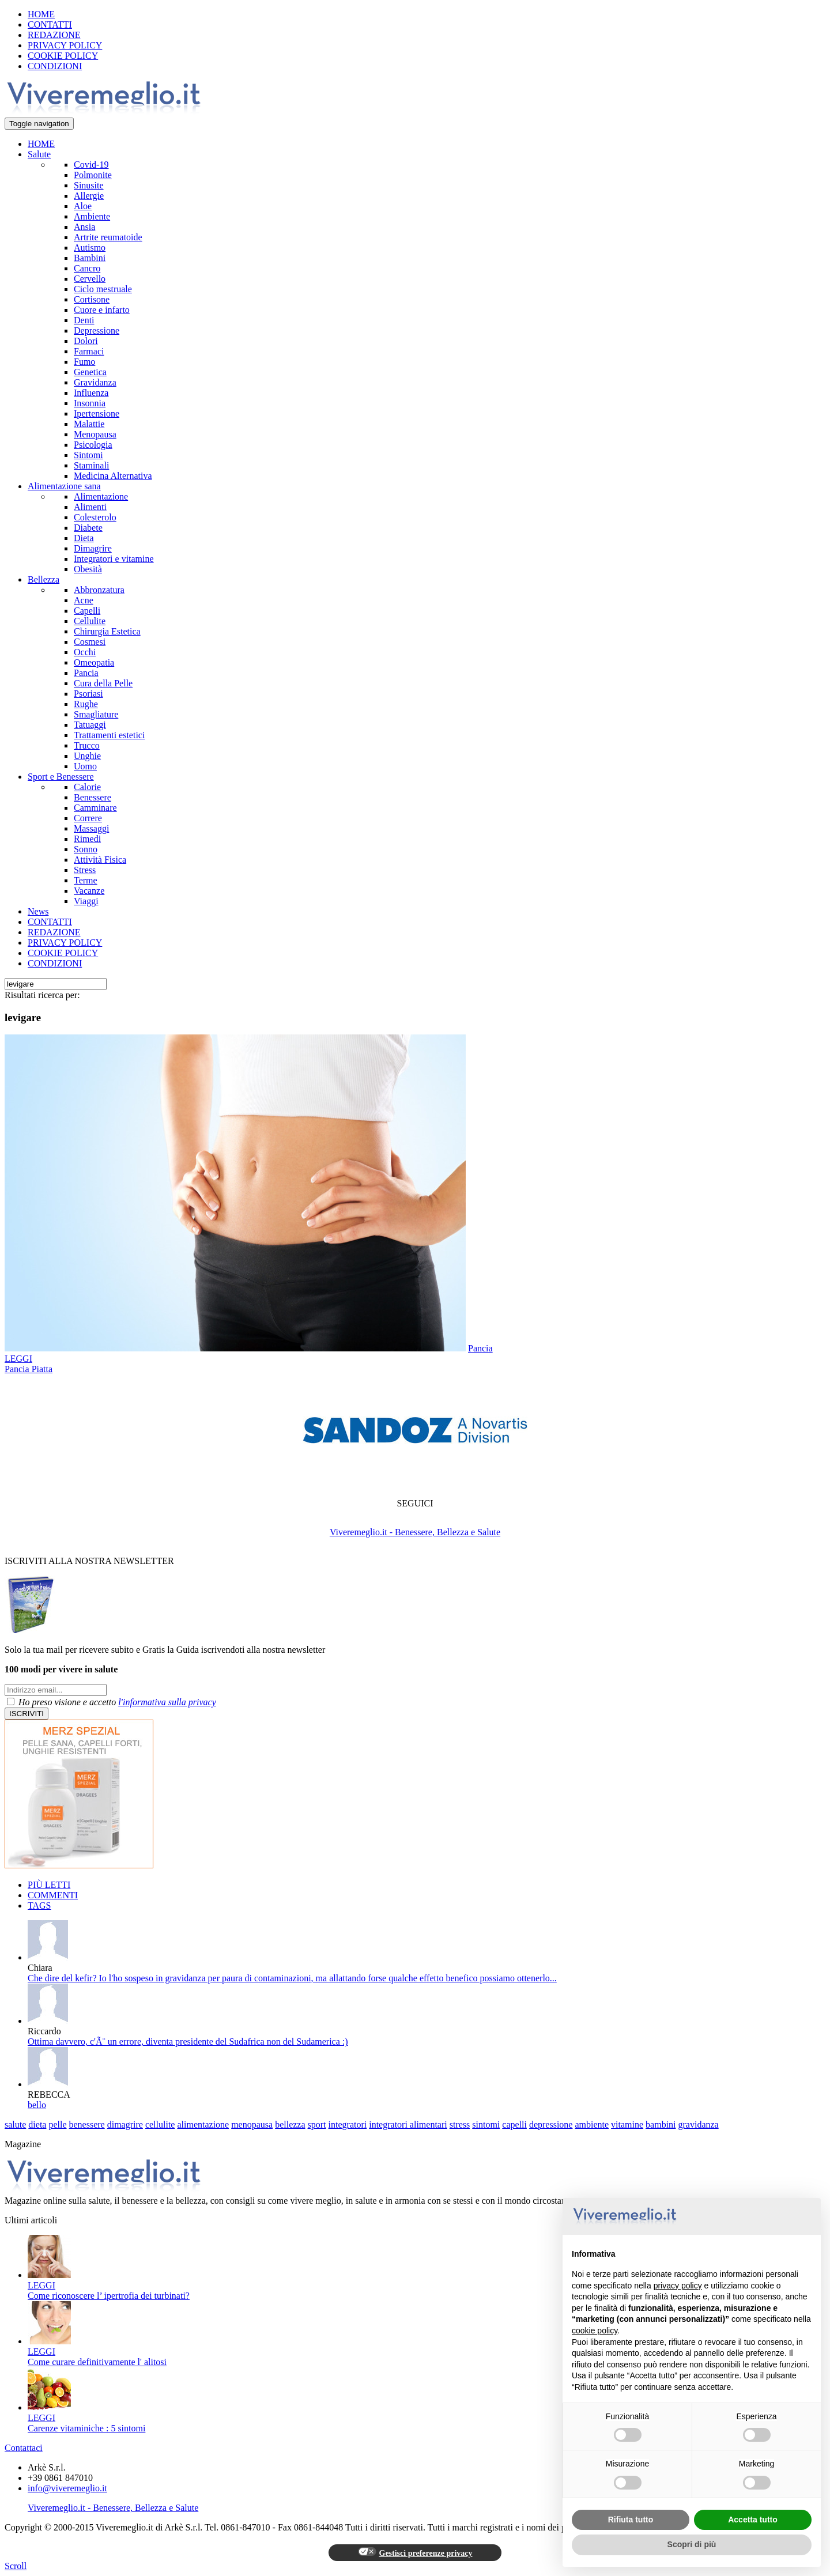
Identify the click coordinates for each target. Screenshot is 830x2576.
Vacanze (89, 891)
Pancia (86, 673)
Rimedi (87, 839)
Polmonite (93, 175)
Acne (83, 600)
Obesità (88, 569)
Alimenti (90, 507)
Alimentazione (101, 496)
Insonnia (89, 403)
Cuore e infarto (102, 310)
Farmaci (89, 351)
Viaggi (86, 901)
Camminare (95, 808)
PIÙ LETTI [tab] (49, 1885)
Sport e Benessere (61, 776)
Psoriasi (88, 693)
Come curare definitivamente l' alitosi (97, 2362)
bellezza (290, 2124)
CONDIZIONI (55, 66)
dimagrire (125, 2124)
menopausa (252, 2124)
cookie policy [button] (594, 2330)
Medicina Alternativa (113, 476)
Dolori (86, 341)
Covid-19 (91, 164)
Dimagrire (93, 548)
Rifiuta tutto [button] (631, 2519)
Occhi (85, 652)
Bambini (89, 258)
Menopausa (95, 434)
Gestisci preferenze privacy (415, 2552)
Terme (85, 880)
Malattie (89, 424)
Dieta (84, 538)
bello (37, 2105)
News (38, 911)
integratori (348, 2124)
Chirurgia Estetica (107, 631)
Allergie (89, 196)
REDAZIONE (54, 35)
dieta (37, 2124)
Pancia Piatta (28, 1369)
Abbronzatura (99, 590)
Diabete (88, 527)
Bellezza (43, 579)
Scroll (16, 2566)
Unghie (87, 756)
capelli (514, 2124)
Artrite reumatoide (108, 237)
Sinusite (89, 185)
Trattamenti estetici (109, 735)
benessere (87, 2124)
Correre (88, 818)
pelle (57, 2124)
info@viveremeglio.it (67, 2488)
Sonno (85, 849)
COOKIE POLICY (63, 56)
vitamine (627, 2124)
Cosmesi (89, 642)
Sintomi (88, 455)
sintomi (486, 2124)
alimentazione (203, 2124)
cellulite (160, 2124)
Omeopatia (94, 662)
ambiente (592, 2124)
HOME (41, 14)
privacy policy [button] (678, 2285)
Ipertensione (96, 413)
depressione (551, 2124)
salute (15, 2124)
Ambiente (92, 216)
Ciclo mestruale (103, 289)
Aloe (83, 206)
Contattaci (24, 2448)
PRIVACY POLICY (65, 45)
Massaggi (91, 828)
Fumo (84, 362)
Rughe (86, 704)
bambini (661, 2124)
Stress (85, 870)
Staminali (91, 465)
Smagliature (96, 714)
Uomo (85, 766)
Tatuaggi (90, 725)
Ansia (84, 227)
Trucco (87, 745)
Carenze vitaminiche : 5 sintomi (86, 2428)
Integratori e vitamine (114, 559)
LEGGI (18, 1358)
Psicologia (93, 445)
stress (460, 2124)
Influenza (91, 393)
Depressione (96, 330)
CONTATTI (50, 24)
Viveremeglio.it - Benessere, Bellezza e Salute (415, 1532)
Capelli (87, 610)
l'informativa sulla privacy (167, 1702)
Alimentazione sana (64, 486)
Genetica (90, 372)
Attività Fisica (100, 859)
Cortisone (92, 299)
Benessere (92, 797)
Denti (84, 320)
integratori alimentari (408, 2124)
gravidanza (698, 2124)
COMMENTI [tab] (53, 1895)
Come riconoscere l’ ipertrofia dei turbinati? (109, 2296)
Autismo (89, 247)
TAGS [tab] (39, 1905)
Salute (39, 154)
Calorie (87, 787)
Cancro (87, 268)
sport (317, 2124)
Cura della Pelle (103, 683)
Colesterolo (95, 517)
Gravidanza (95, 382)
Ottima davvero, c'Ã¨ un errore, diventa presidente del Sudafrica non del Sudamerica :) (188, 2041)
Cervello (89, 279)
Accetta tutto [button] (753, 2519)
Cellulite (89, 621)
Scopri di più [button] (691, 2544)
